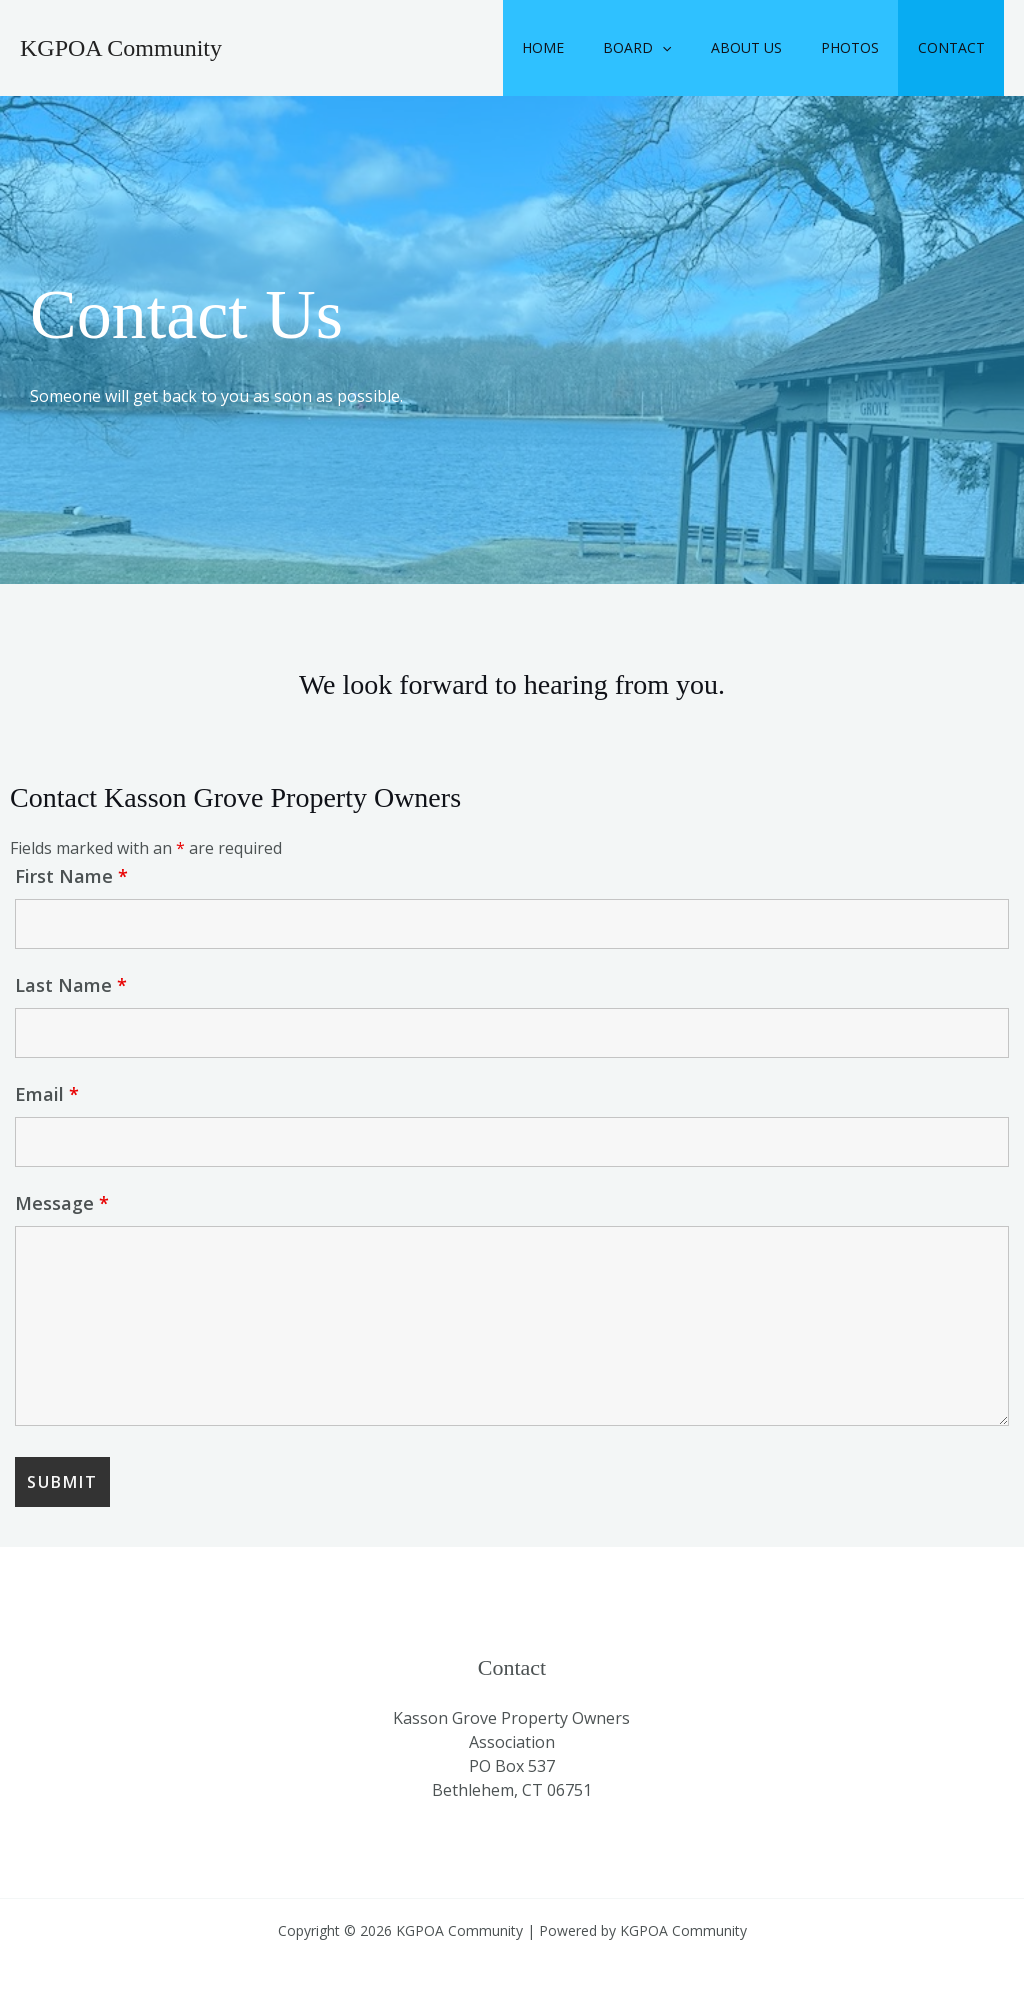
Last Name (71, 985)
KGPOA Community (121, 48)
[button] (701, 48)
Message (62, 1203)
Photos (866, 47)
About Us (773, 47)
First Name (71, 876)
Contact (956, 47)
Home (593, 47)
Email (47, 1094)
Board (676, 48)
